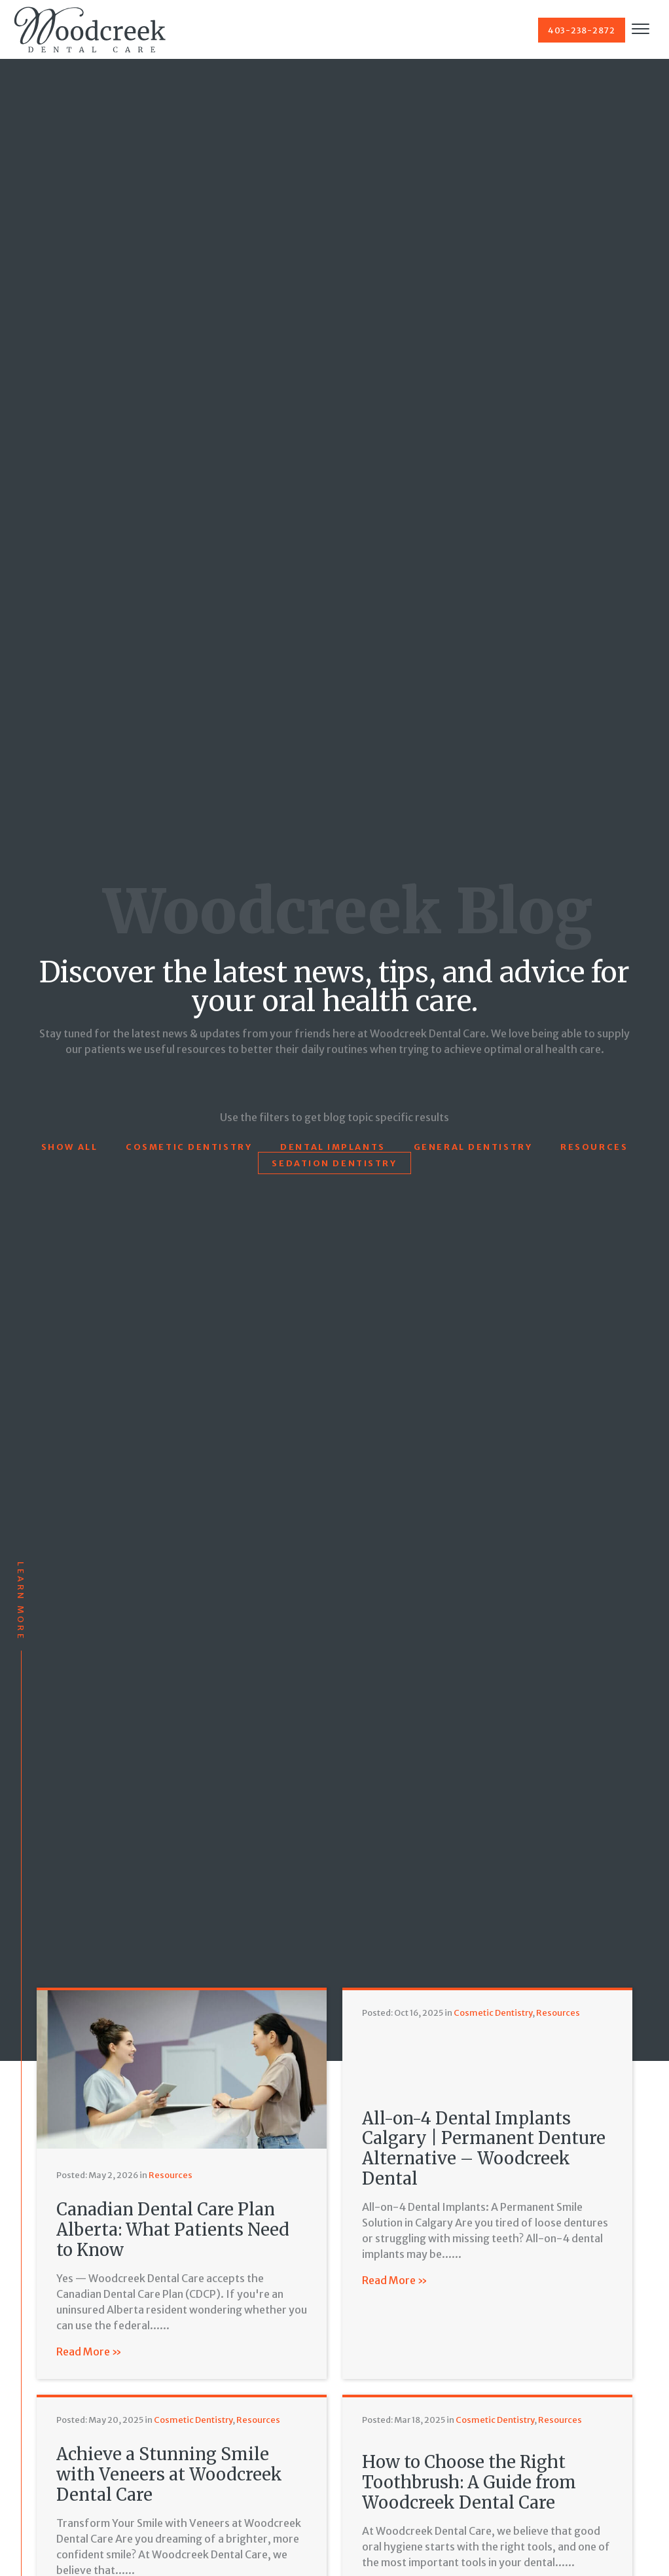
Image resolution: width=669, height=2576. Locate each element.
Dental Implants (332, 1146)
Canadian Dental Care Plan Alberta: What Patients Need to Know (172, 2229)
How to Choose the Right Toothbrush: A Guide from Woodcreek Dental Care (469, 2482)
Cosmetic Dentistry (189, 1146)
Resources (594, 1146)
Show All (69, 1146)
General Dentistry (473, 1146)
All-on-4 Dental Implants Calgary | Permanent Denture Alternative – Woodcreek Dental (484, 2148)
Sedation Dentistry (334, 1163)
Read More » (89, 2351)
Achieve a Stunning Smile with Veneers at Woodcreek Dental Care (169, 2474)
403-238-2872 (581, 30)
